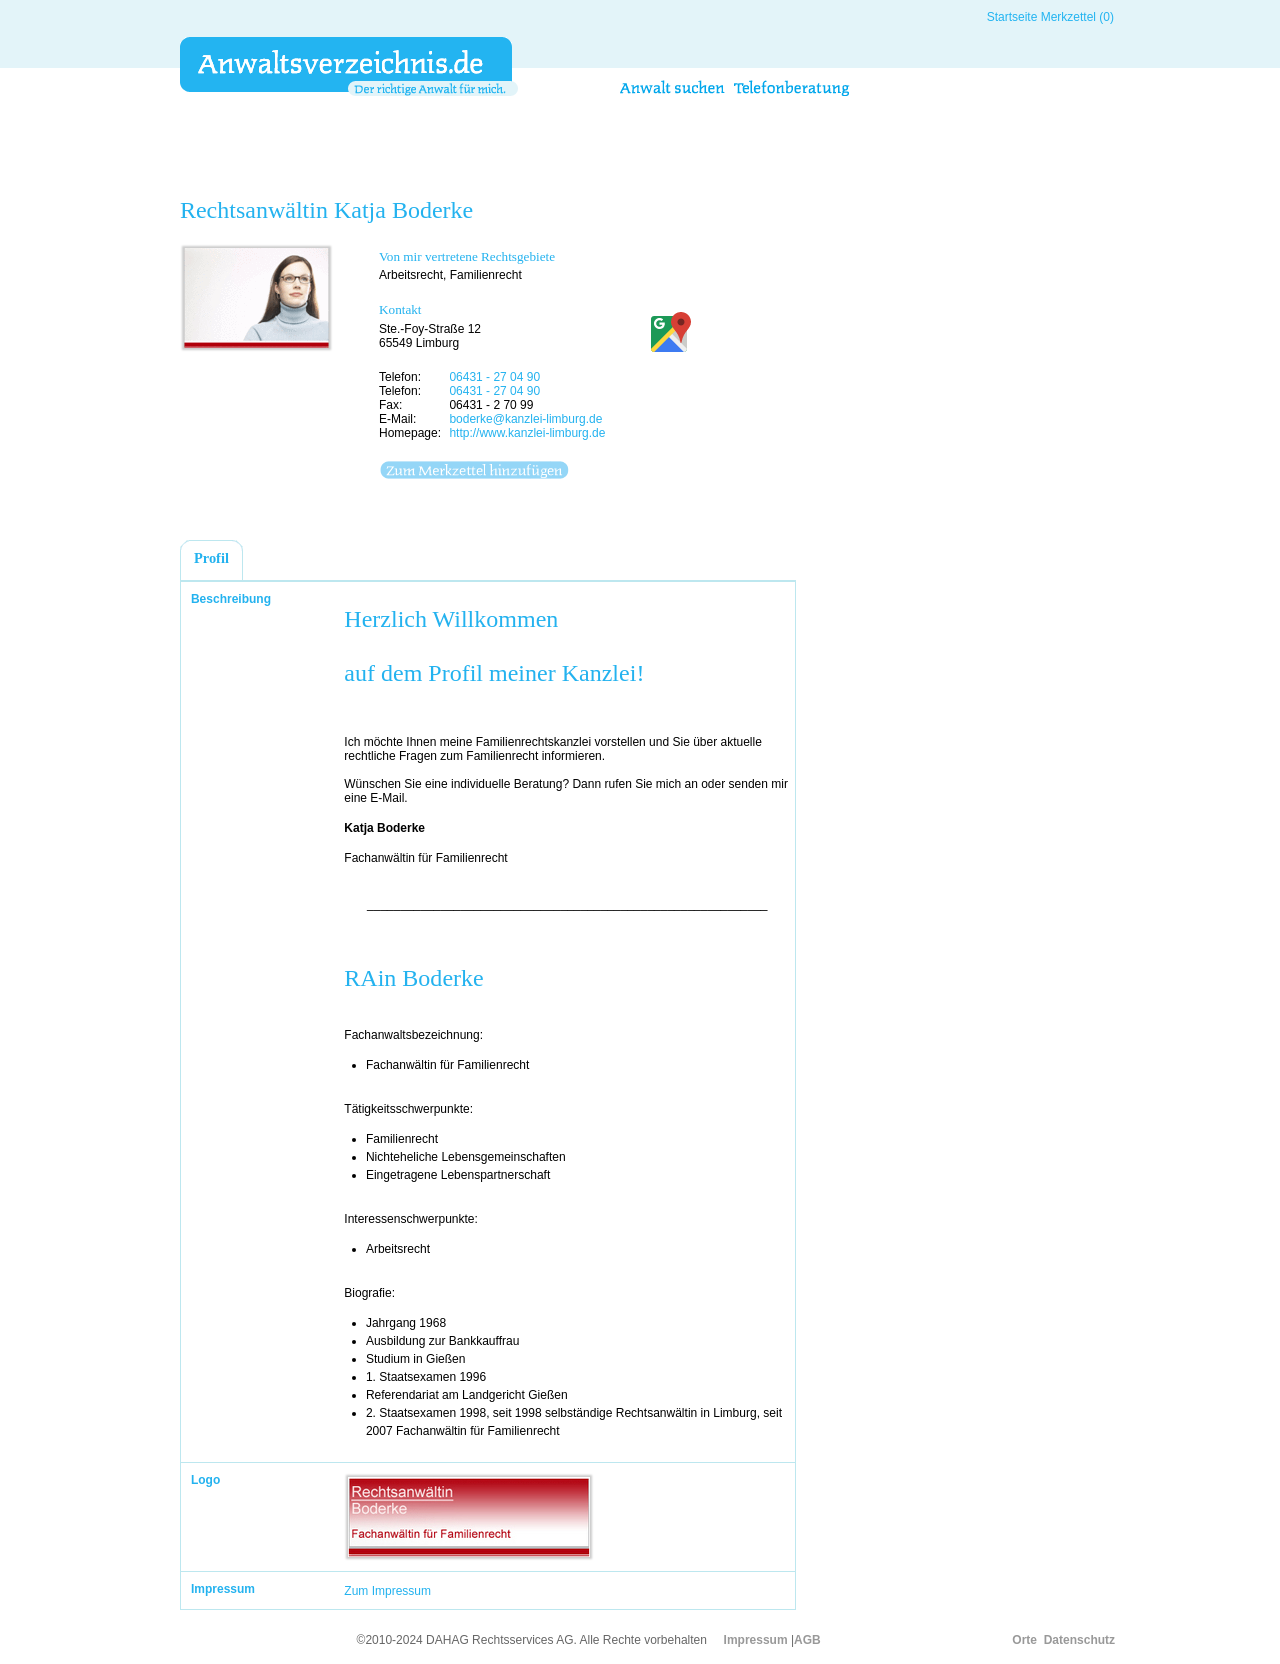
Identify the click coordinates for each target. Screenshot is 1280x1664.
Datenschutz (1079, 1640)
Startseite (1012, 17)
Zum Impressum (387, 1591)
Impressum (756, 1640)
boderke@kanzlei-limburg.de (525, 419)
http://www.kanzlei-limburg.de (527, 433)
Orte (1024, 1640)
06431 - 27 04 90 (494, 377)
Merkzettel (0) (1077, 17)
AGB (807, 1640)
